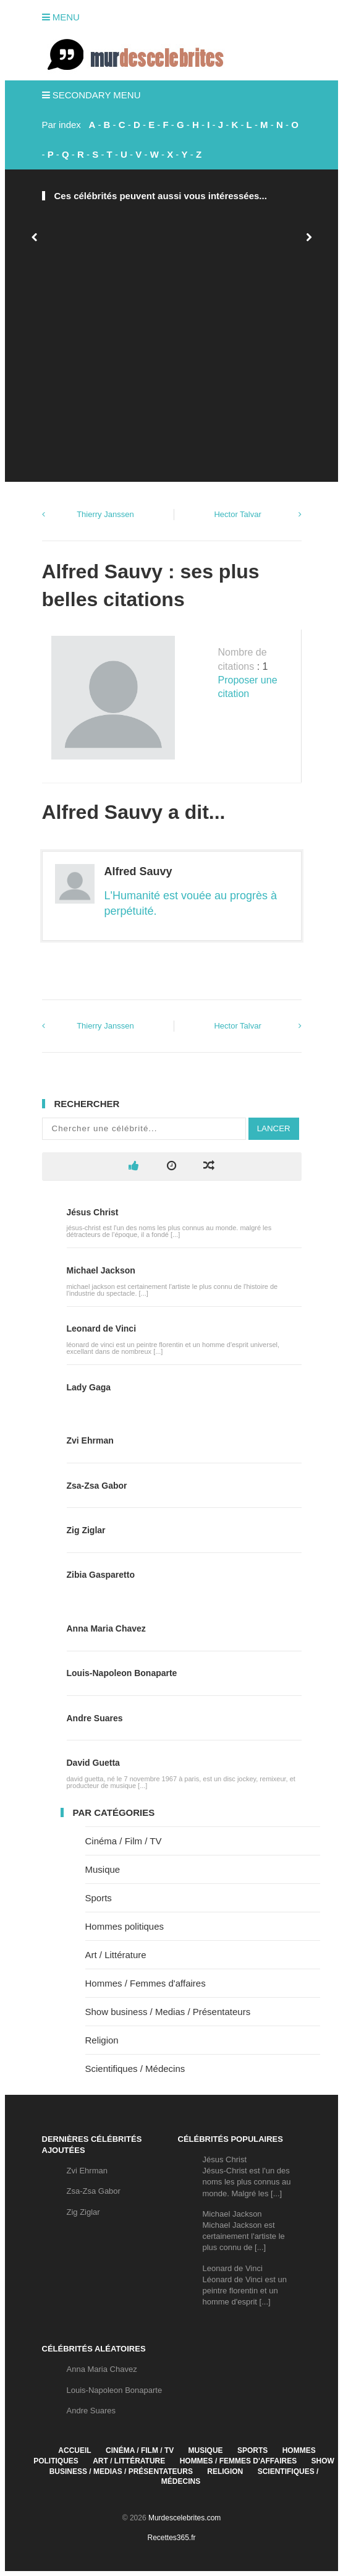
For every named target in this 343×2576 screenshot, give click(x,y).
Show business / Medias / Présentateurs (168, 2011)
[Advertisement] (171, 370)
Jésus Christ (93, 1212)
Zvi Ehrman (90, 1440)
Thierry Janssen (105, 514)
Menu (61, 17)
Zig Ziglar (86, 1530)
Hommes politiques (124, 1926)
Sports (98, 1898)
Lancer (273, 1128)
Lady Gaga (89, 1387)
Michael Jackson (101, 1270)
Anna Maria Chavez (106, 1628)
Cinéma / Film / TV (123, 1841)
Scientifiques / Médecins (135, 2068)
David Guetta (93, 1763)
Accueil (74, 2450)
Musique (103, 1869)
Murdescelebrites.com (184, 2518)
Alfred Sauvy (138, 871)
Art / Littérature (115, 1954)
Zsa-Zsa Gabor (97, 1486)
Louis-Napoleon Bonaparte (122, 1673)
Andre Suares (95, 1718)
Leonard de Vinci (102, 1328)
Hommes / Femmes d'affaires (145, 1983)
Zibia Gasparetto (101, 1575)
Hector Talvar (237, 514)
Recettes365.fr (171, 2537)
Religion (102, 2040)
